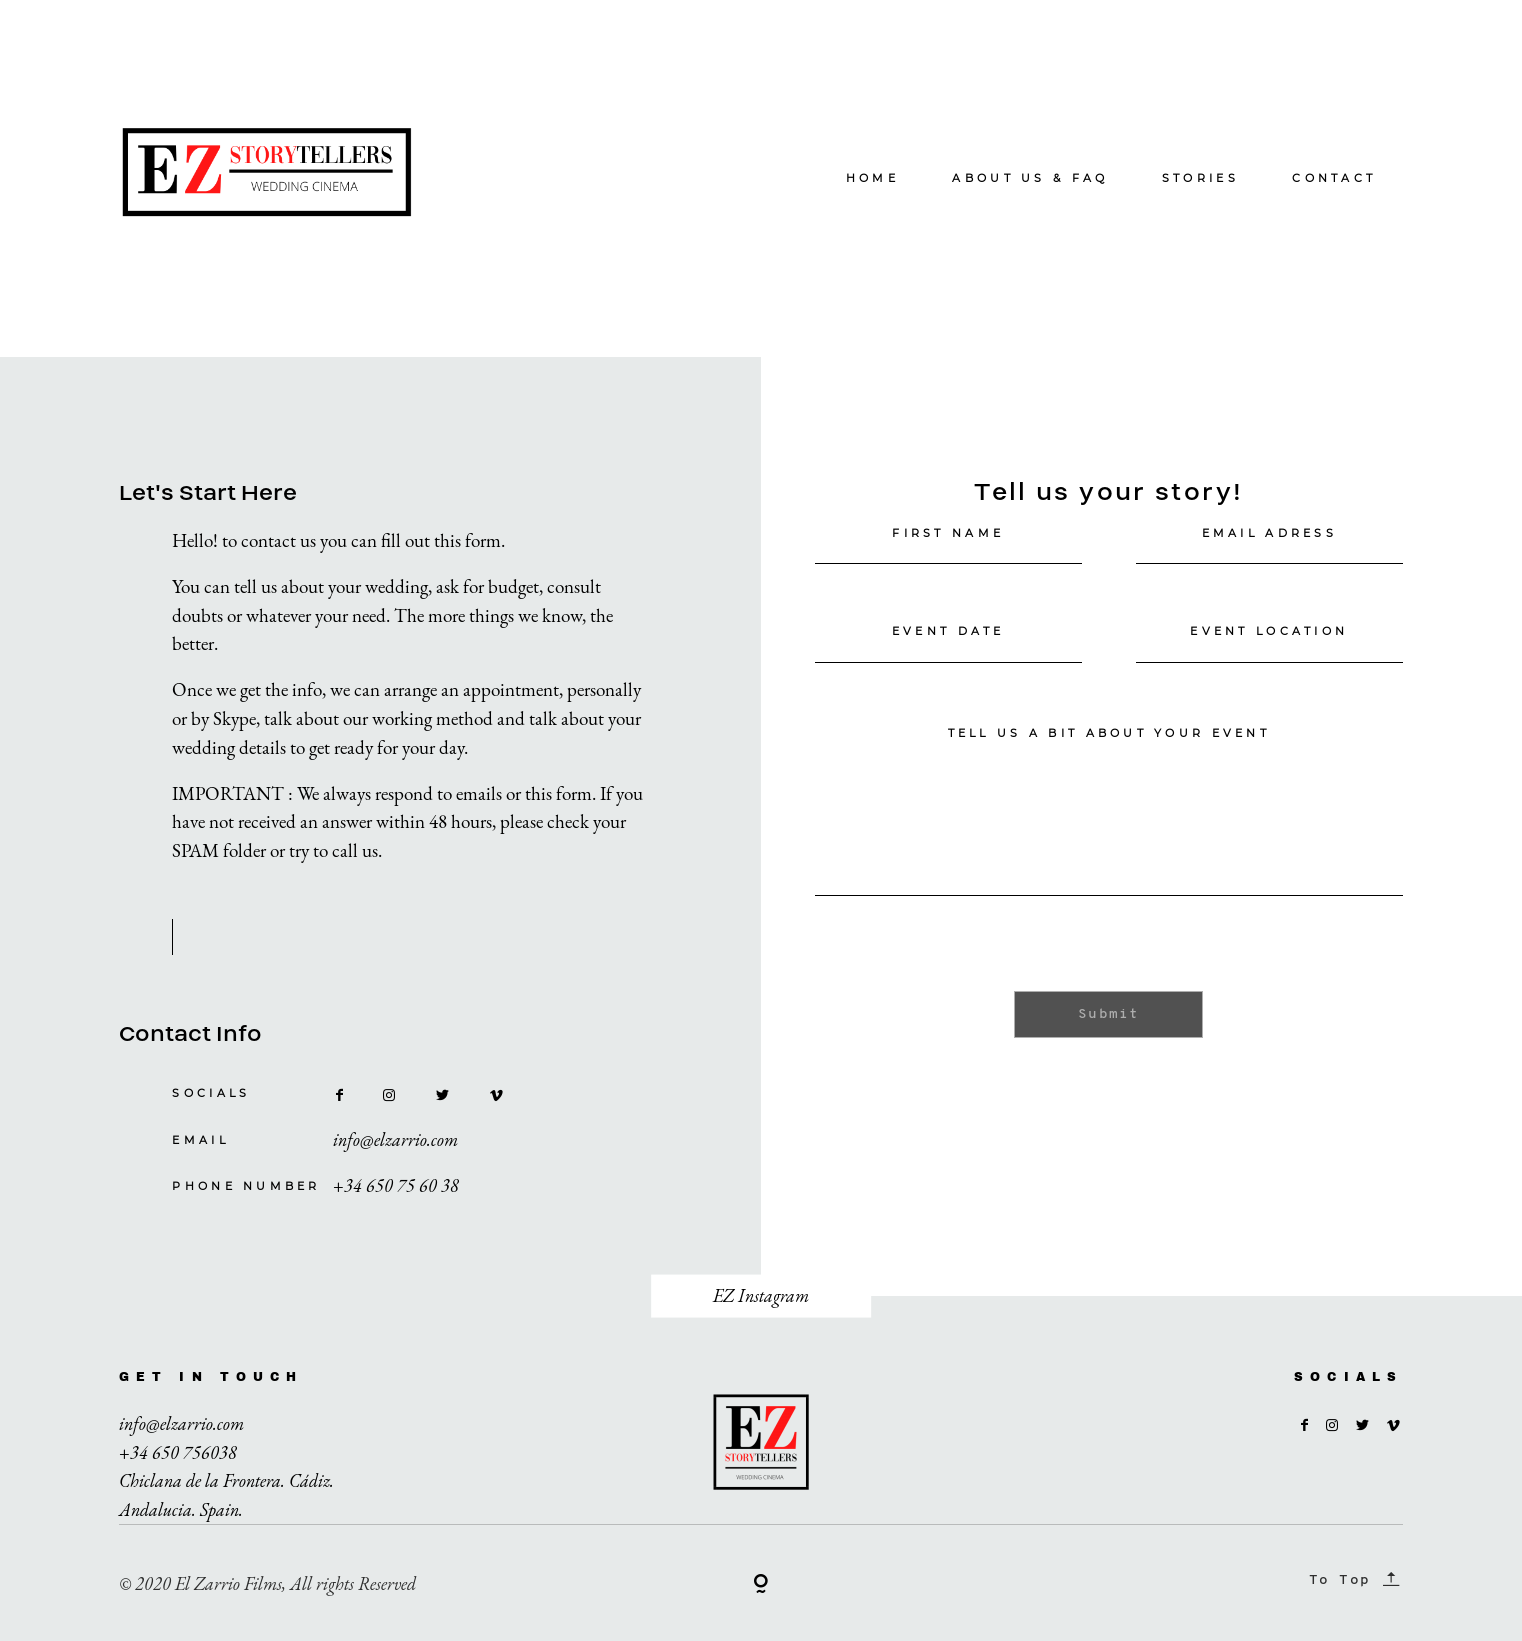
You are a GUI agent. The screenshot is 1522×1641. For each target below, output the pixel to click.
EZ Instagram (761, 1295)
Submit (1108, 1014)
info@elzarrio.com (395, 1139)
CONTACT (1334, 178)
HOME (872, 178)
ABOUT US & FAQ (1030, 178)
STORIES (1200, 178)
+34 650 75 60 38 (396, 1185)
